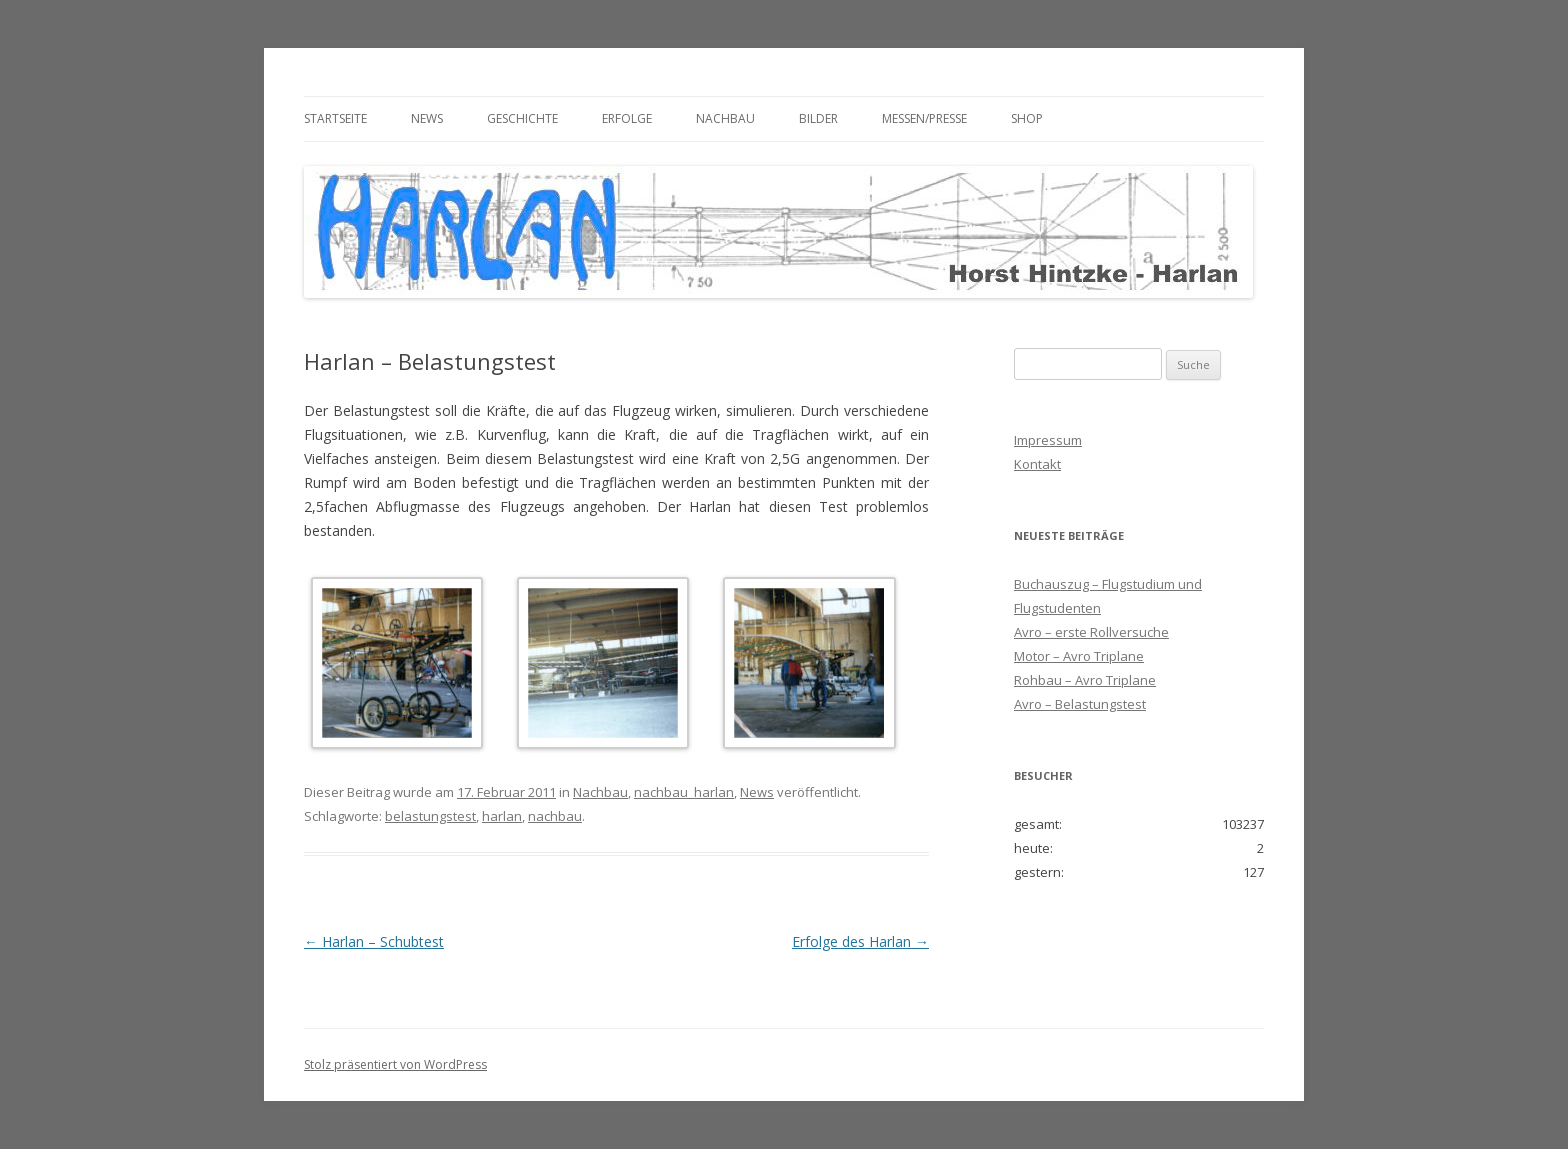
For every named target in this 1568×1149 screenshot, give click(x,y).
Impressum (1048, 440)
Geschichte (522, 118)
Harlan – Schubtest (374, 941)
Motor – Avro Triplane (1079, 656)
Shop (1027, 118)
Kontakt (1037, 464)
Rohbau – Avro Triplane (1085, 680)
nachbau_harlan (684, 792)
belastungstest (430, 816)
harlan (502, 816)
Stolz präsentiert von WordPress (395, 1064)
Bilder (818, 118)
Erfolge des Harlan (860, 941)
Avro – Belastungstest (1080, 704)
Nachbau (725, 118)
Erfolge (627, 118)
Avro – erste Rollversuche (1091, 632)
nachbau (555, 816)
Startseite (335, 118)
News (427, 118)
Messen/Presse (924, 118)
